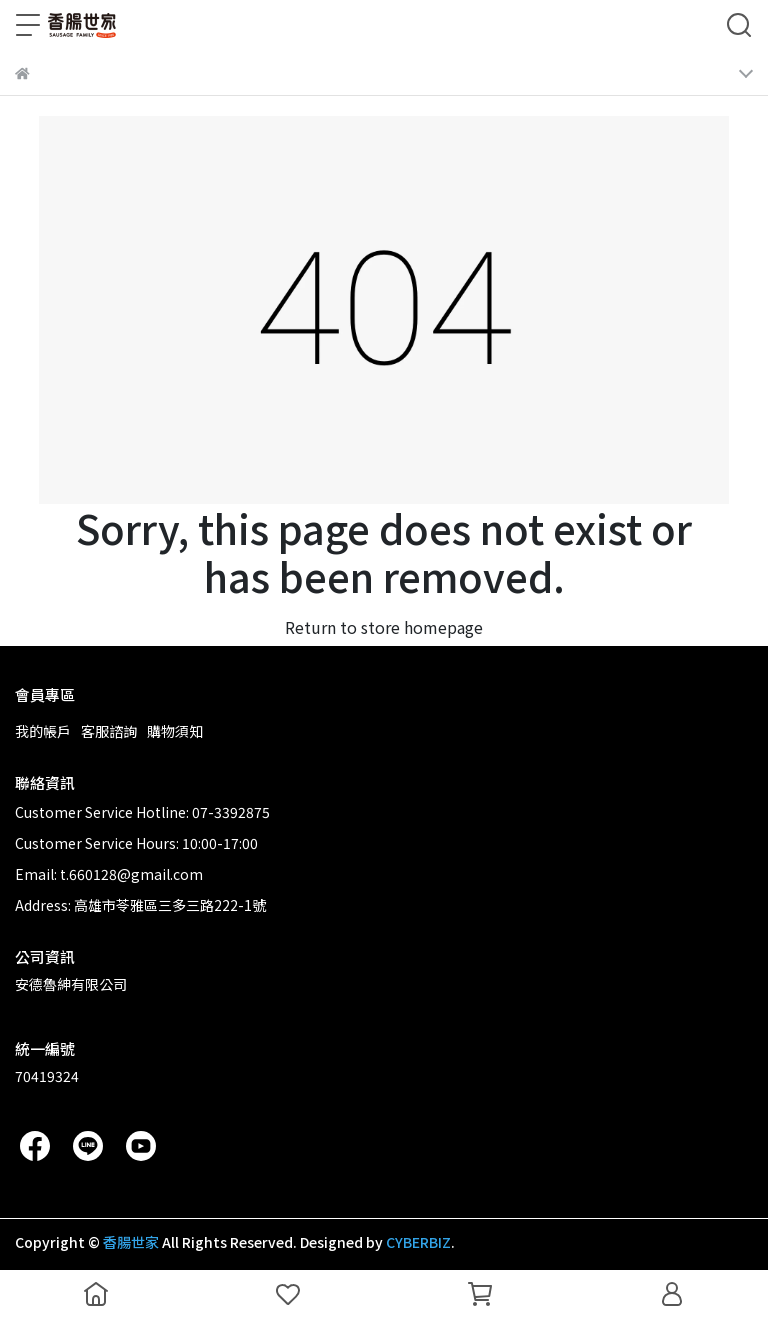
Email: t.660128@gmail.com (109, 874)
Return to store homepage (384, 627)
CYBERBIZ (418, 1242)
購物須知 (175, 731)
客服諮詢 (109, 731)
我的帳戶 (43, 731)
